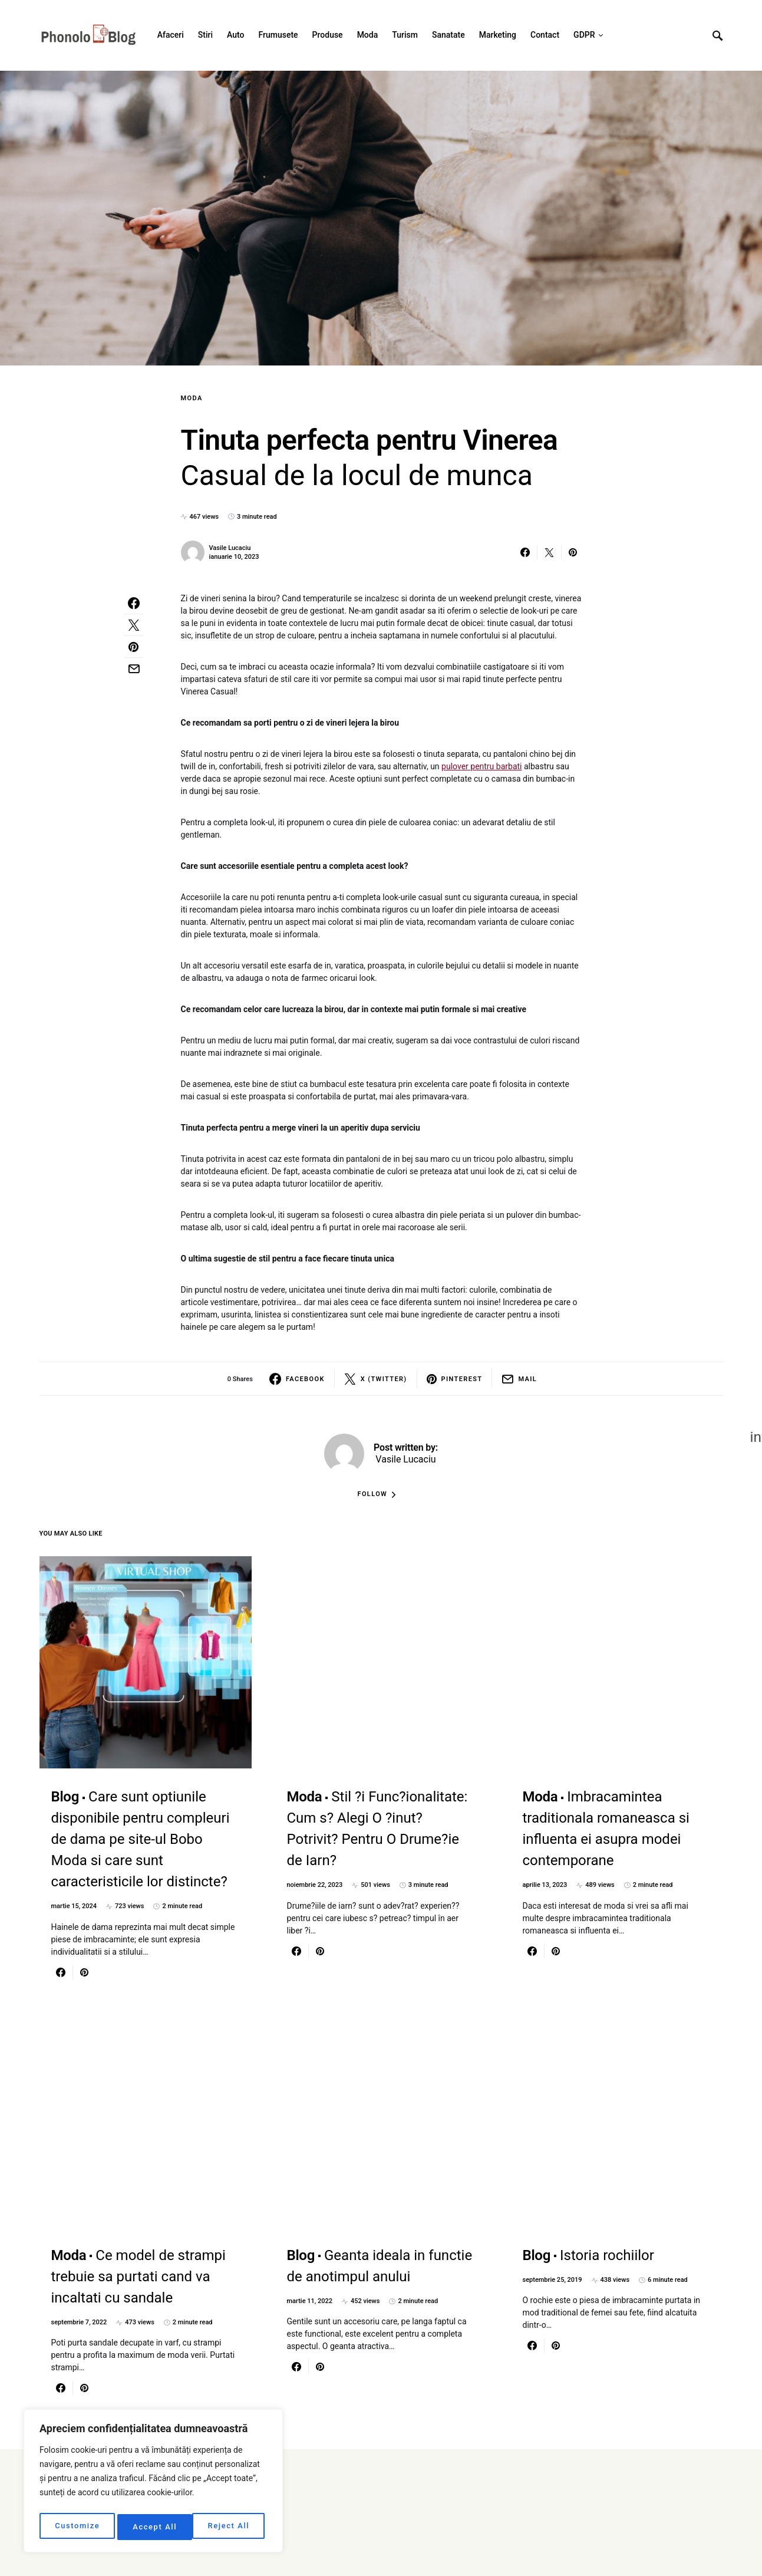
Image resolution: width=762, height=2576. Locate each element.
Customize (76, 2527)
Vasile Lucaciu (230, 548)
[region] (153, 2483)
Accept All (230, 2527)
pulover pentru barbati (481, 766)
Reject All (153, 2527)
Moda (192, 398)
